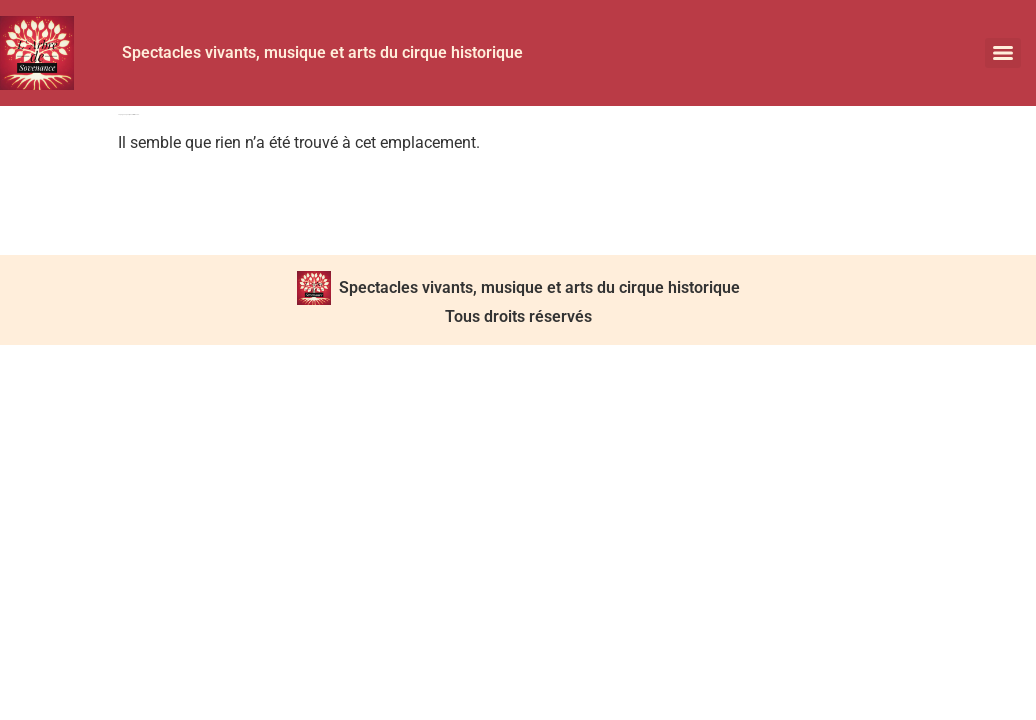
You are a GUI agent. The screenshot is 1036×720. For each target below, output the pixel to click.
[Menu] (1003, 53)
